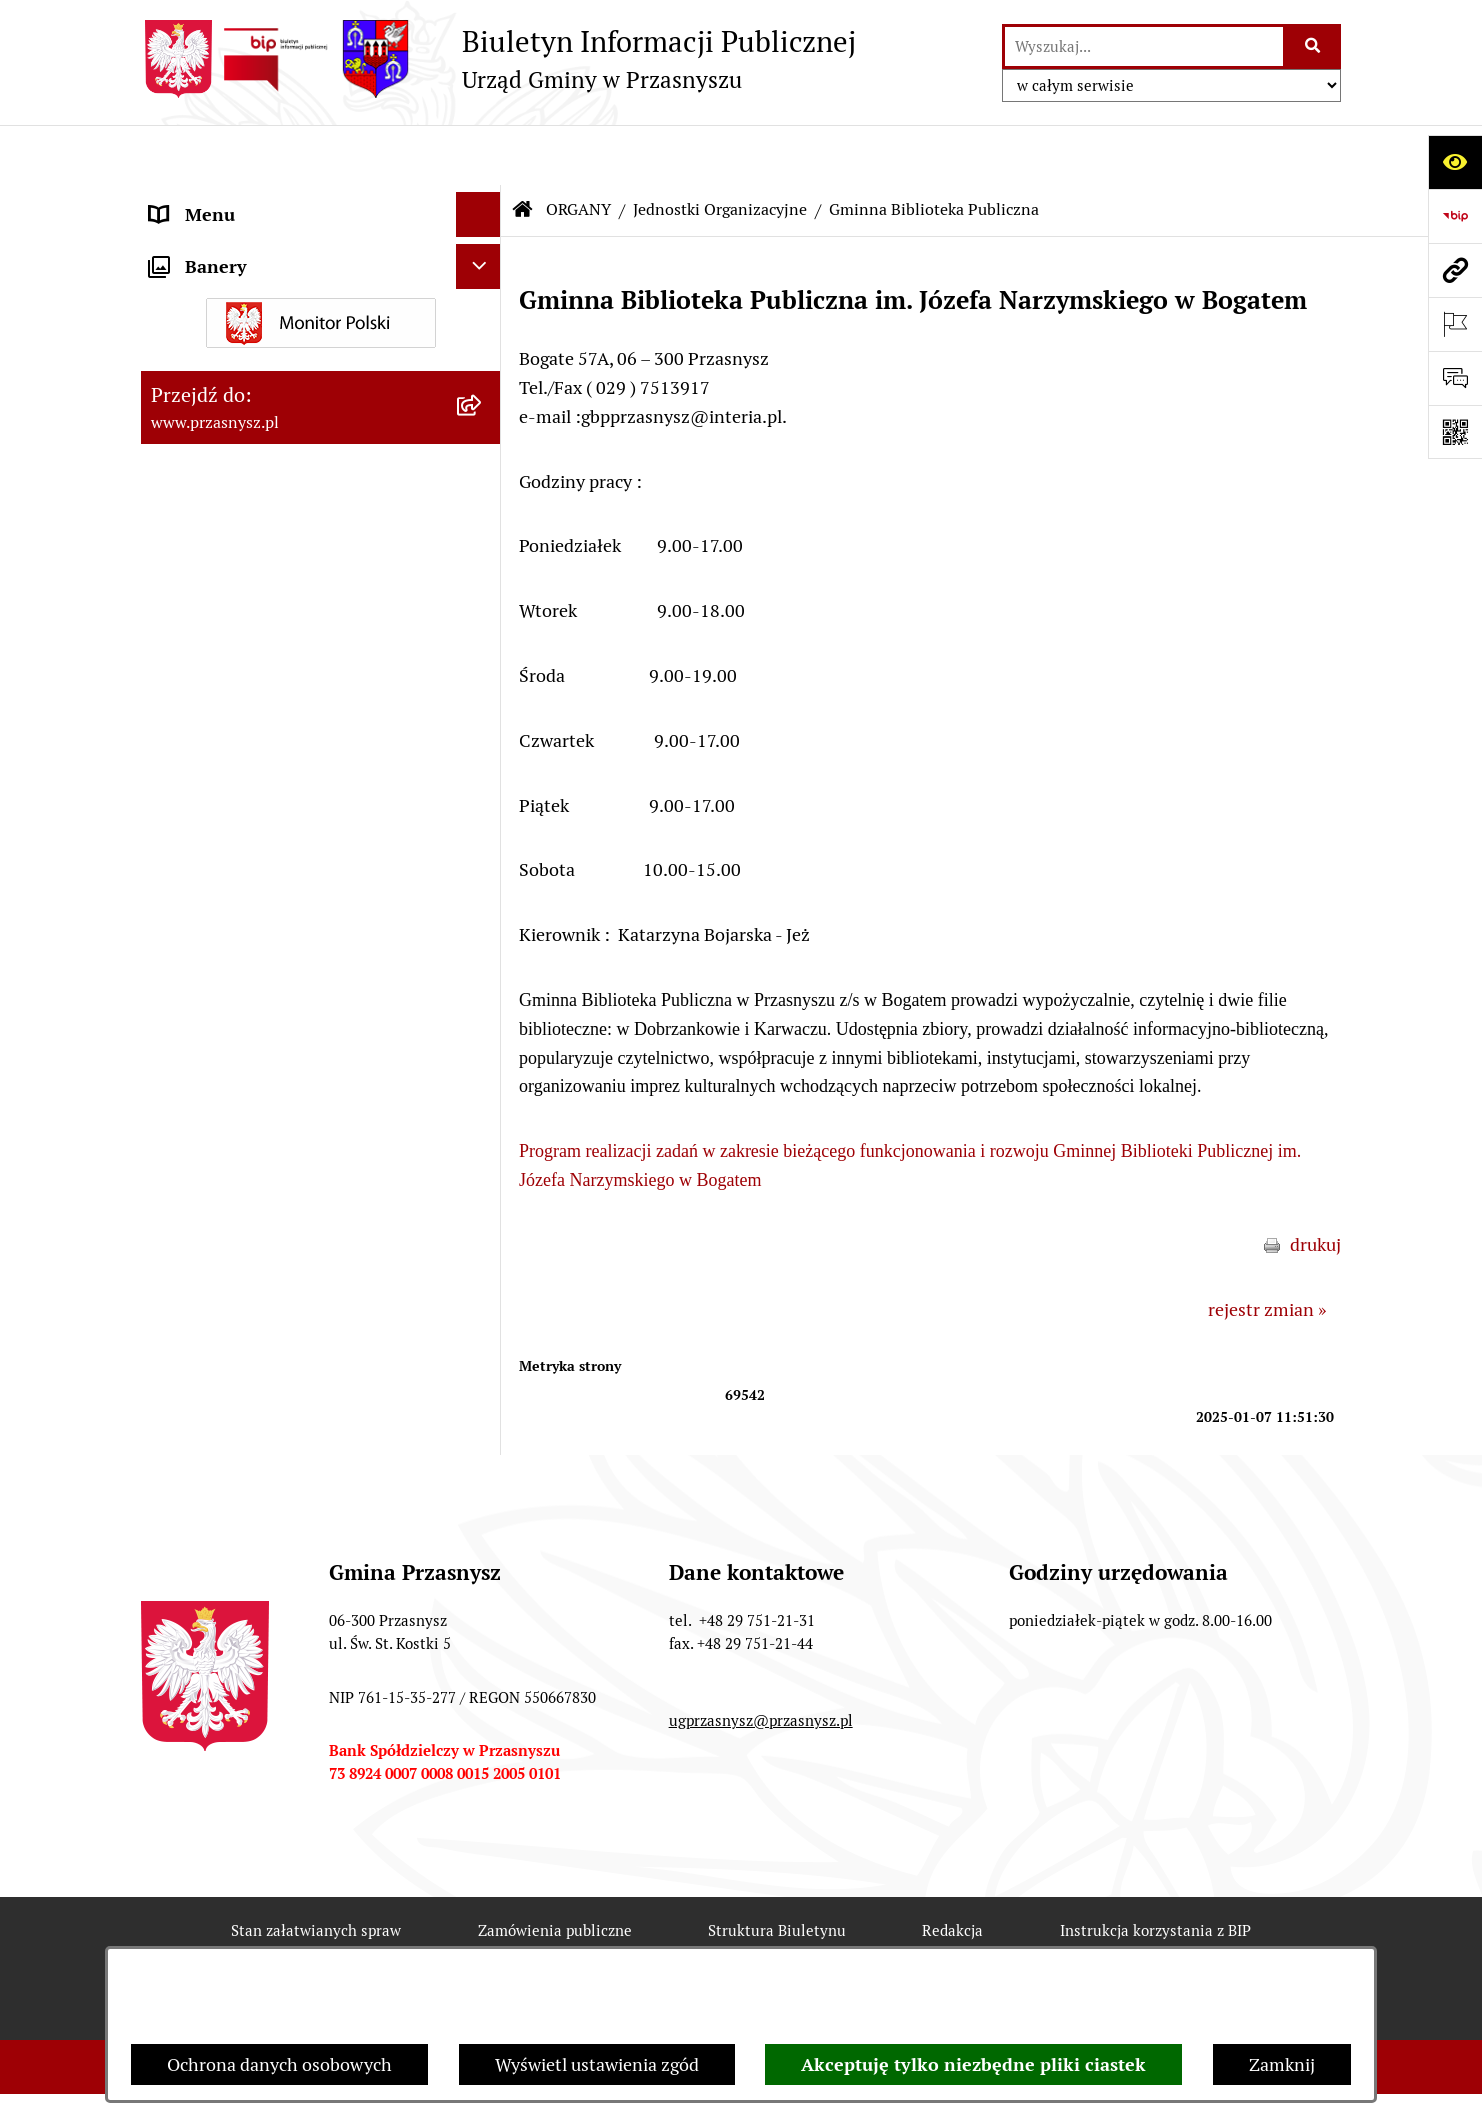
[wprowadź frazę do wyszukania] (1144, 46)
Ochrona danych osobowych (279, 2064)
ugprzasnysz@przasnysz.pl (761, 1660)
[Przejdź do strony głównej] (498, 59)
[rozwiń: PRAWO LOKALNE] (483, 748)
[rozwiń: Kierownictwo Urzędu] (483, 257)
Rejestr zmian (314, 1942)
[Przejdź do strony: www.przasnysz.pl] (1455, 270)
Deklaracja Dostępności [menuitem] (243, 972)
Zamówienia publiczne (555, 1870)
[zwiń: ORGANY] (483, 200)
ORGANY (578, 149)
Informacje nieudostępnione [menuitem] (263, 837)
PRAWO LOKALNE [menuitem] (222, 747)
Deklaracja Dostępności (518, 1942)
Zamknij (1282, 2064)
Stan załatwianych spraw (316, 1870)
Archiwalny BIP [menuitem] (211, 927)
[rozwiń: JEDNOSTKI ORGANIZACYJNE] (483, 883)
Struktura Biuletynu (777, 1870)
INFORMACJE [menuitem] (204, 792)
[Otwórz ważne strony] (1455, 324)
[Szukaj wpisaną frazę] (1313, 46)
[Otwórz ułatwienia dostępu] (1455, 162)
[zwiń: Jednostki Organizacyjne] (483, 431)
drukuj (1315, 1184)
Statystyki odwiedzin (747, 1942)
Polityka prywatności (1143, 1942)
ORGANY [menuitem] (186, 199)
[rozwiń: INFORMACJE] (483, 793)
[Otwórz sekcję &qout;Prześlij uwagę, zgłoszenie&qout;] (1455, 378)
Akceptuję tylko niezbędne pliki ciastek (973, 2064)
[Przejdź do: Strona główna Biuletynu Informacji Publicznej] (523, 150)
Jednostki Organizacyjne (720, 149)
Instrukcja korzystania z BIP (1155, 1870)
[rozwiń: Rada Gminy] (483, 315)
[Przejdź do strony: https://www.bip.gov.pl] (1455, 216)
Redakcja (952, 1870)
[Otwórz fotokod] (1455, 432)
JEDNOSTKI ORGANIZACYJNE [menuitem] (269, 882)
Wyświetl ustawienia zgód (597, 2064)
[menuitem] (321, 257)
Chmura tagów (945, 1942)
